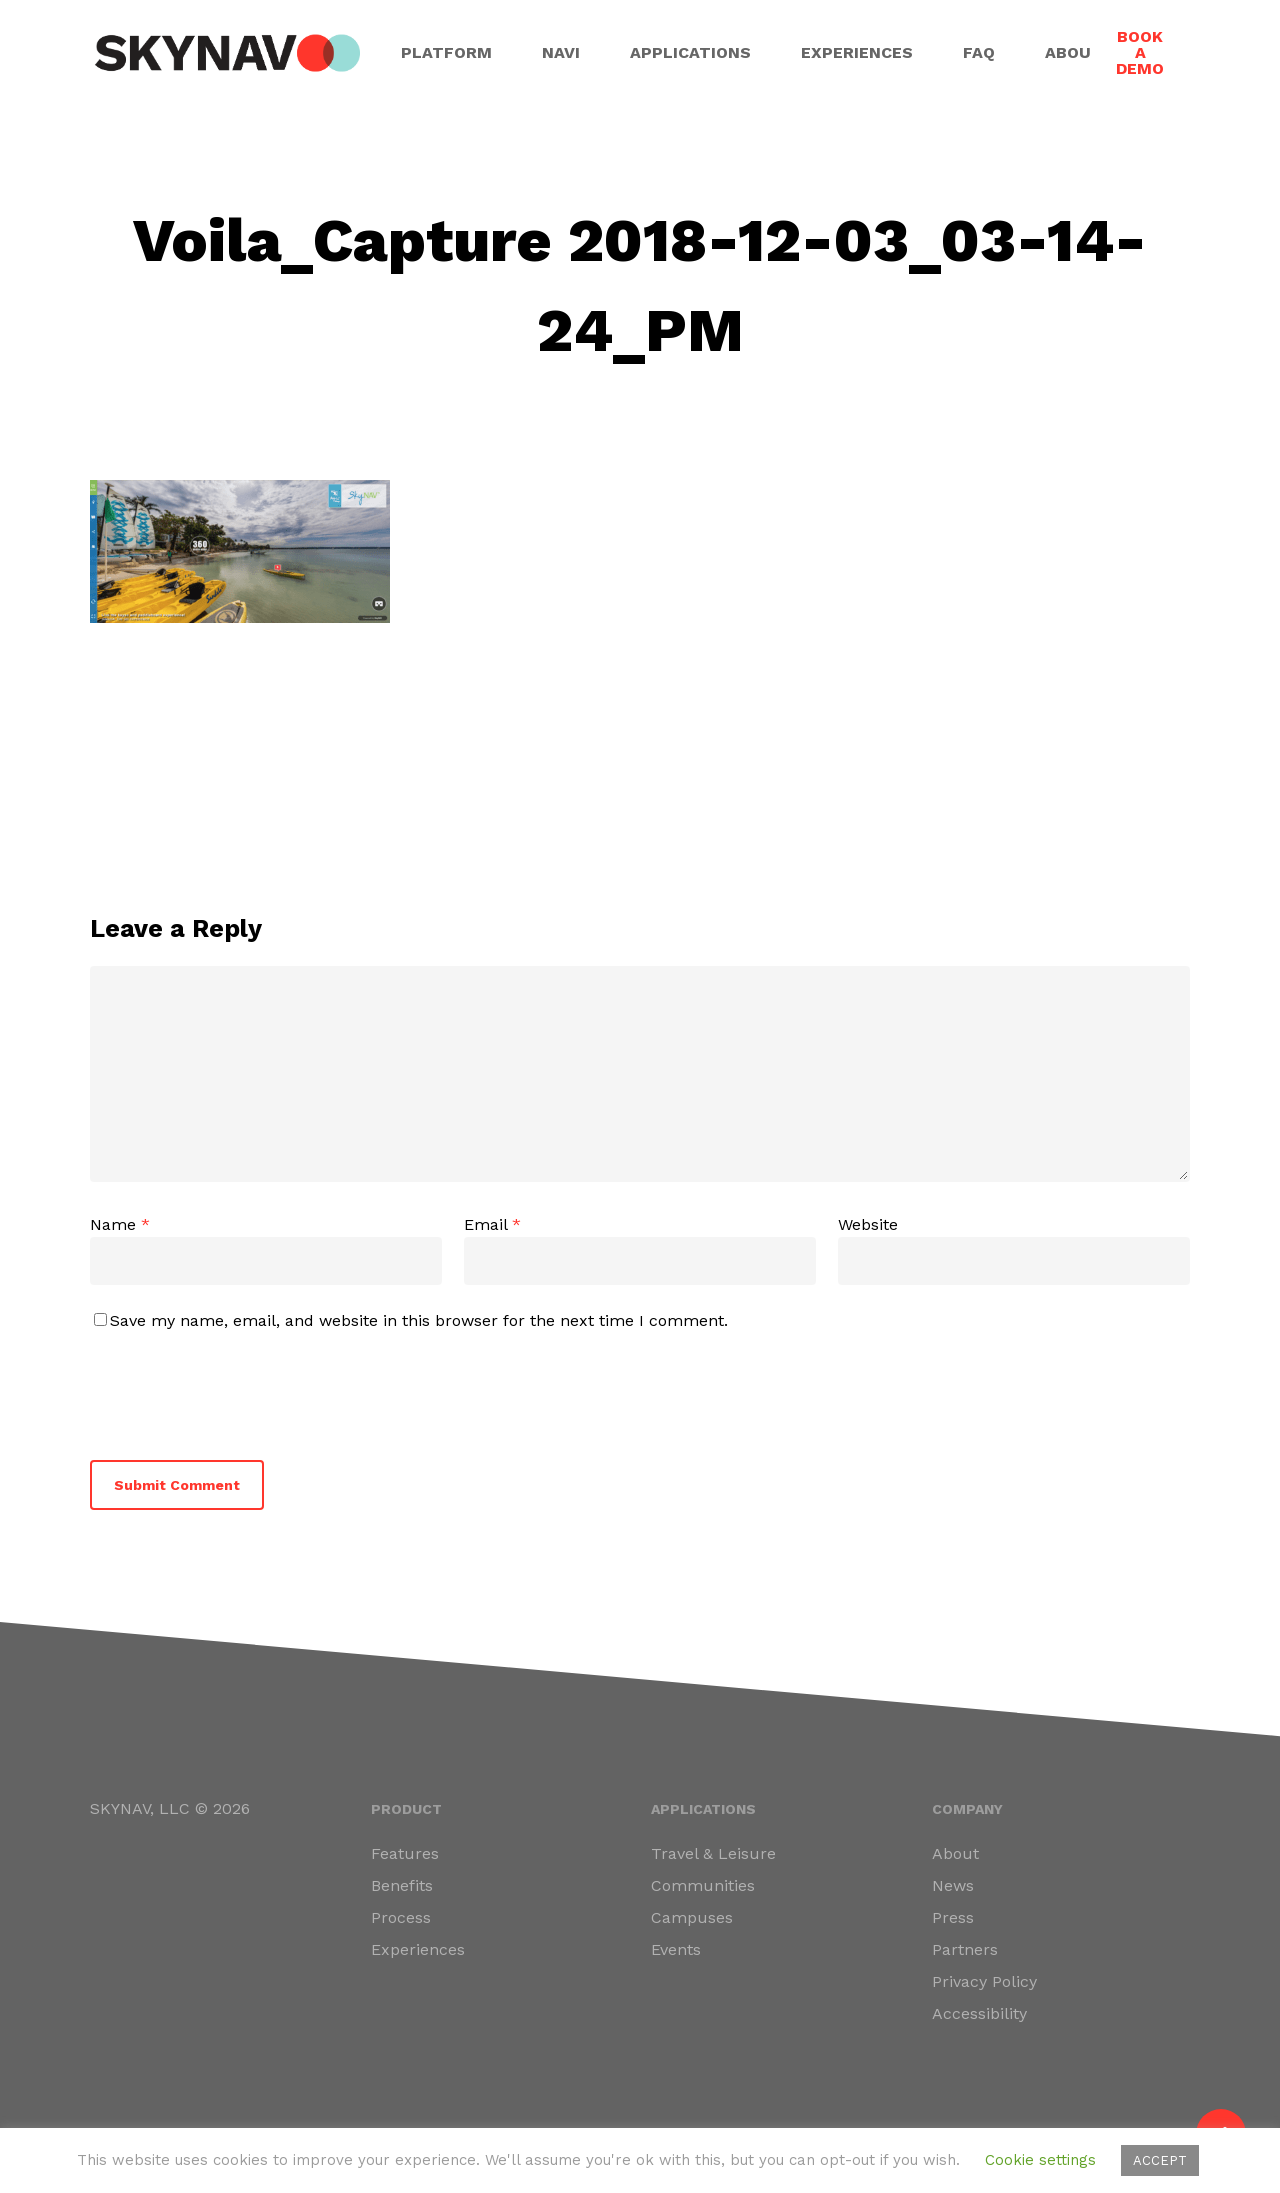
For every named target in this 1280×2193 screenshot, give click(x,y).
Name (120, 1224)
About (955, 1853)
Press (953, 1917)
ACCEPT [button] (1160, 2160)
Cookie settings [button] (1040, 2160)
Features (405, 1853)
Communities (703, 1885)
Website (868, 1224)
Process (401, 1917)
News (953, 1885)
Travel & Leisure (713, 1853)
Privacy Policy (984, 1981)
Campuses (692, 1917)
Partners (965, 1949)
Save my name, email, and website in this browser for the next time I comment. (419, 1320)
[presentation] (227, 1392)
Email (492, 1224)
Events (676, 1949)
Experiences (418, 1949)
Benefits (402, 1885)
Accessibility (979, 2013)
